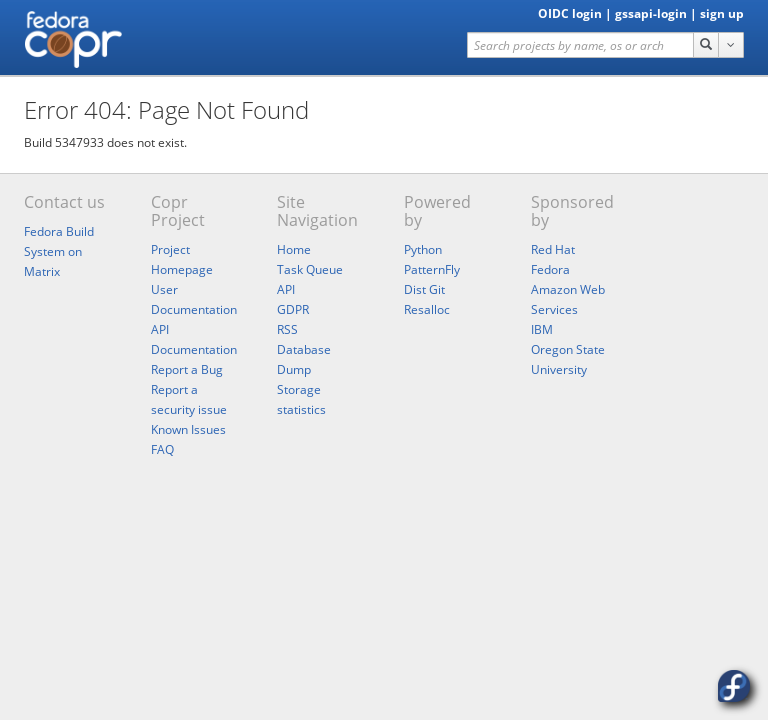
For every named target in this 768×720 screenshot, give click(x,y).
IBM (542, 329)
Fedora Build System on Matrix (59, 251)
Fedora (550, 269)
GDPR (293, 309)
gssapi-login (651, 13)
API (286, 289)
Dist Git (424, 289)
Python (423, 249)
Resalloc (427, 309)
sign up (722, 13)
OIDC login (570, 13)
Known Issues (188, 429)
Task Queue (310, 269)
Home (294, 249)
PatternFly (432, 269)
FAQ (162, 449)
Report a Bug (187, 369)
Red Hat (553, 249)
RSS (287, 329)
